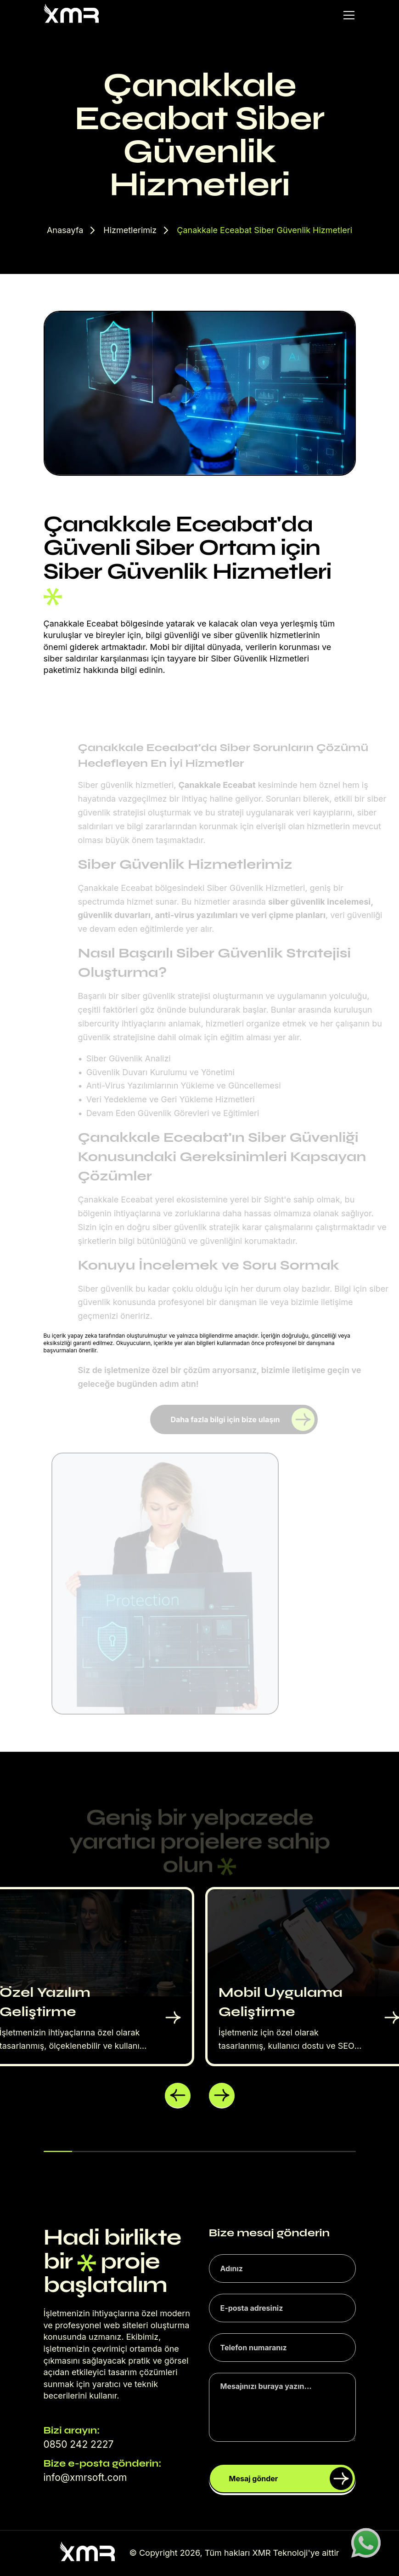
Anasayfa (65, 230)
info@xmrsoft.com (85, 2477)
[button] (178, 2096)
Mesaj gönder (291, 2478)
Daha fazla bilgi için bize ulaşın (243, 1419)
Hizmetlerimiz (130, 230)
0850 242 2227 (79, 2444)
